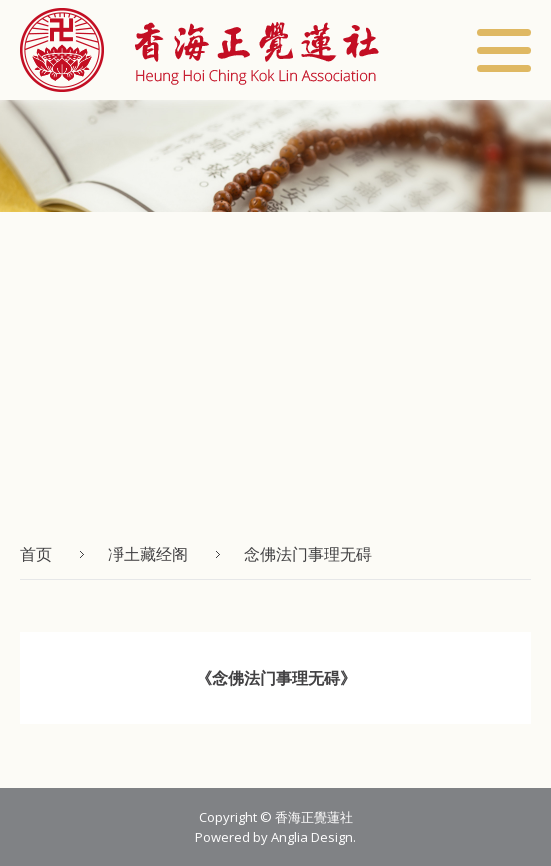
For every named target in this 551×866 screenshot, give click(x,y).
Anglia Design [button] (312, 837)
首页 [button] (36, 554)
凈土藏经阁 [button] (148, 554)
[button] (199, 50)
